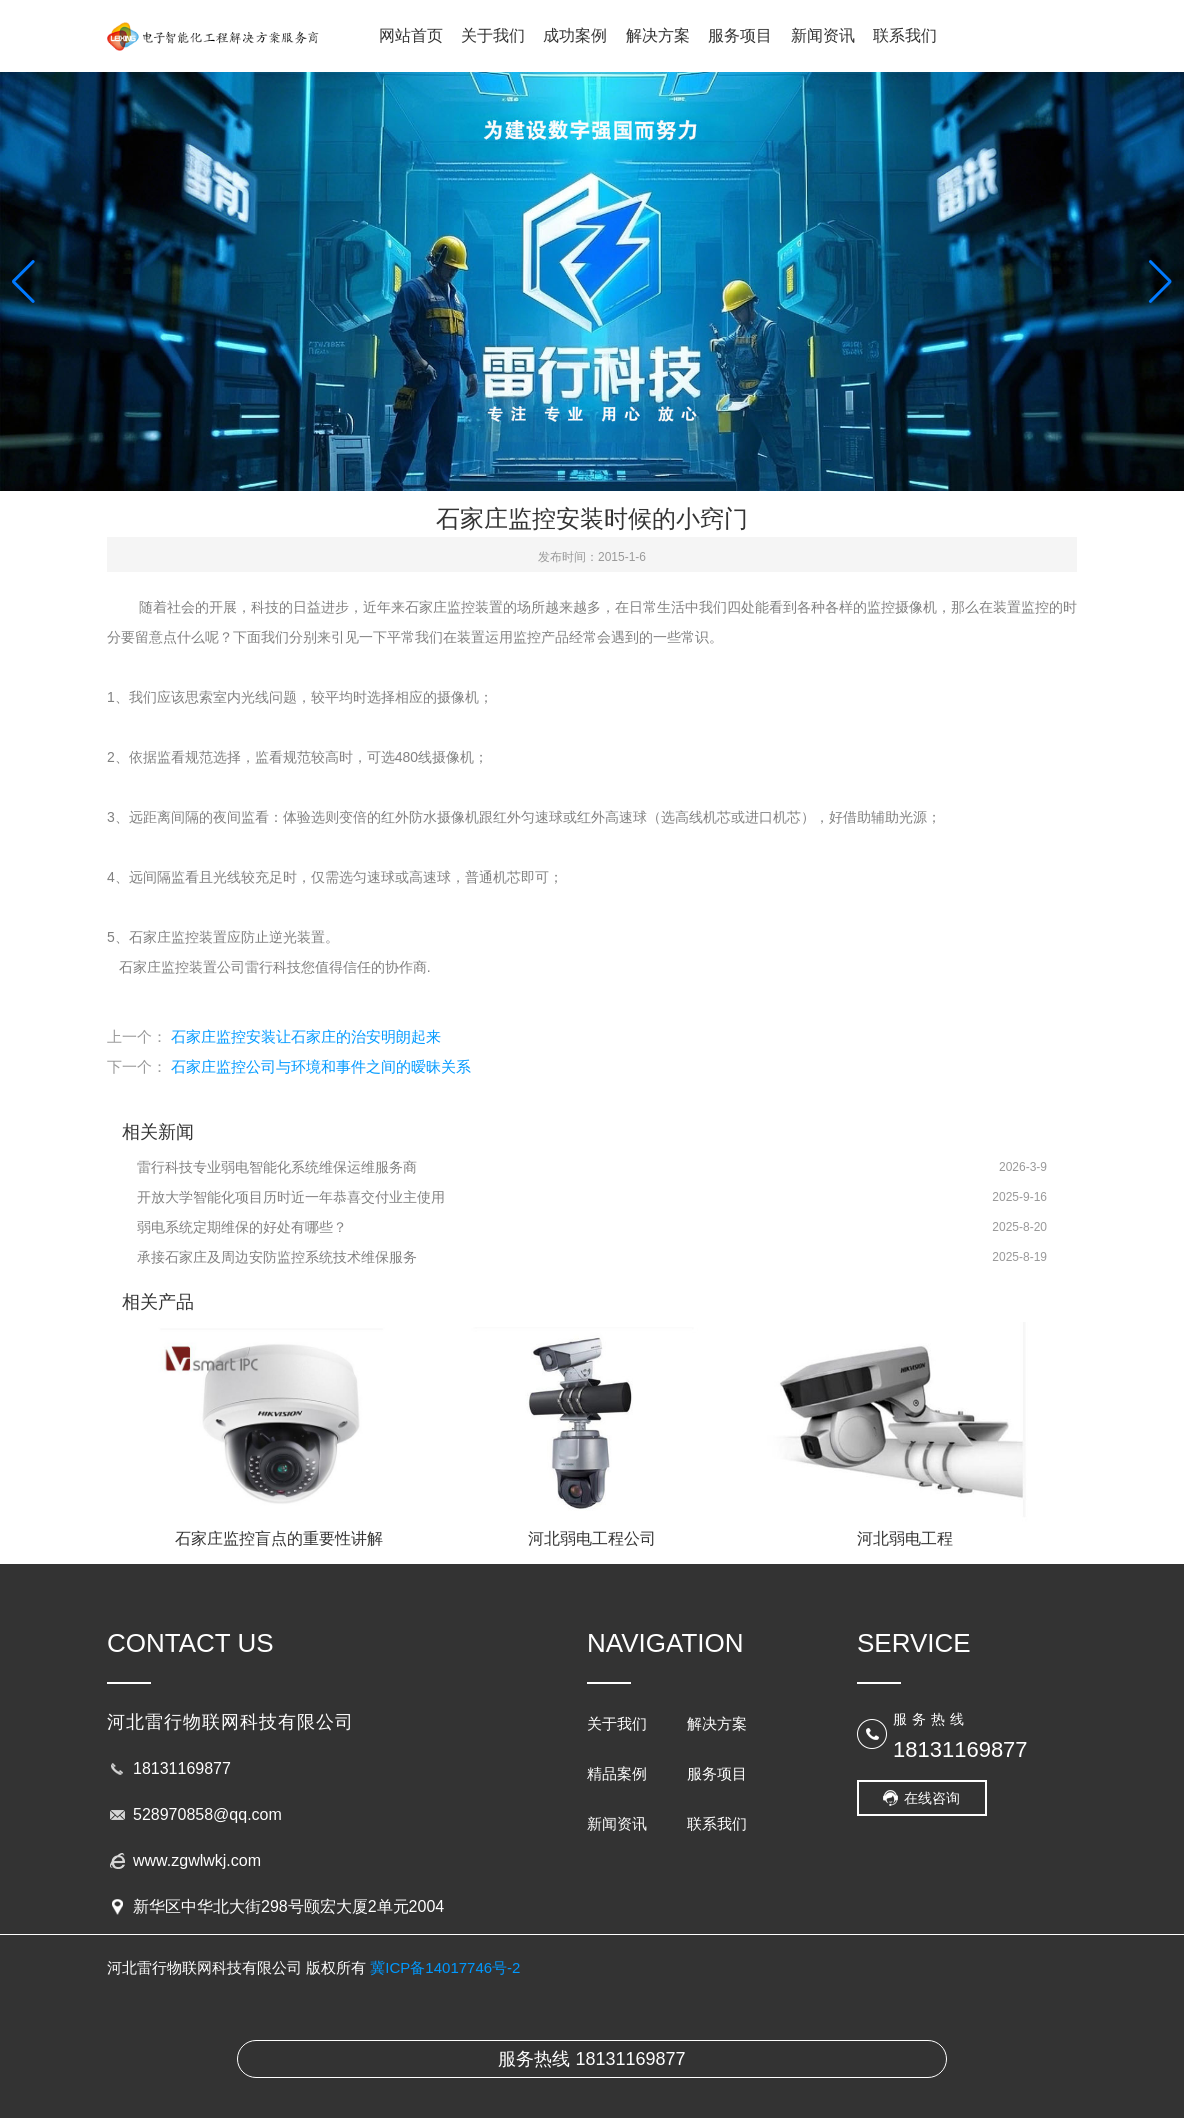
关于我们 (493, 35)
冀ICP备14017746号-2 (445, 1967)
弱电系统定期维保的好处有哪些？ (242, 1227)
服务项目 (740, 35)
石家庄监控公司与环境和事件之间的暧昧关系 (321, 1066)
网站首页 (411, 35)
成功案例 (575, 35)
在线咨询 (932, 1798)
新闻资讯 (823, 35)
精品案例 (617, 1773)
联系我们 (905, 35)
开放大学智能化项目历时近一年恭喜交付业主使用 (291, 1197)
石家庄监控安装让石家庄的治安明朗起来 (306, 1036)
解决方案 (658, 35)
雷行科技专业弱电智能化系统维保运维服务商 (277, 1167)
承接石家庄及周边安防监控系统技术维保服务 (277, 1257)
